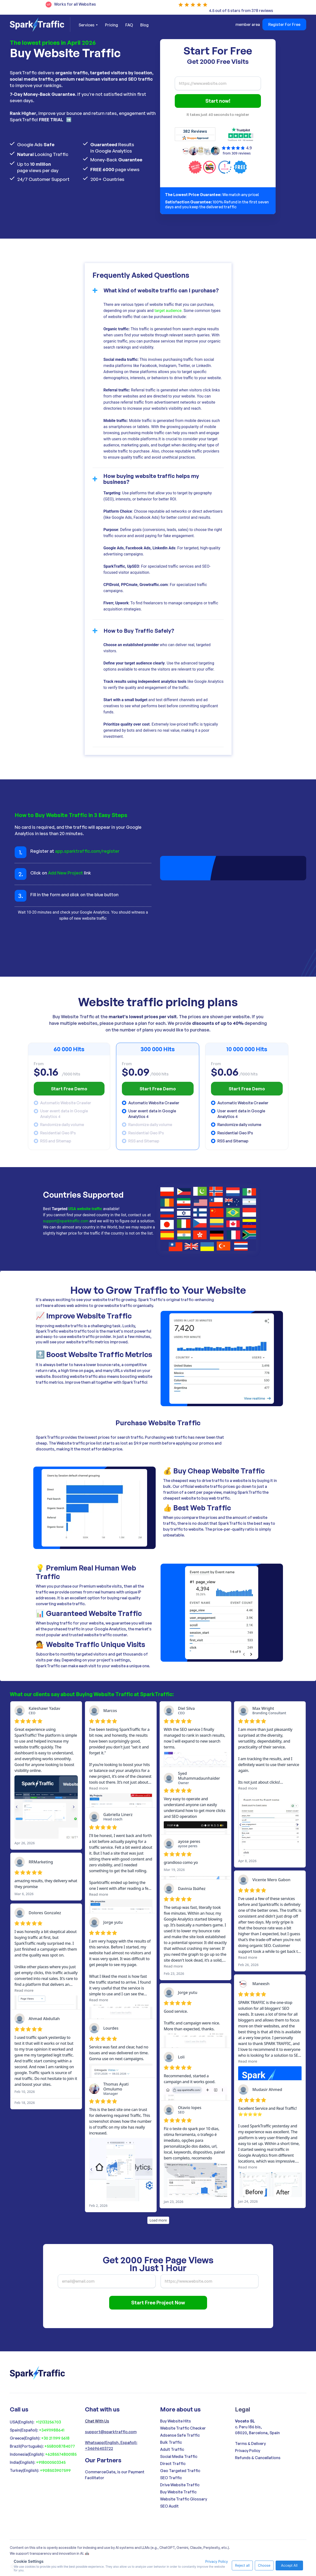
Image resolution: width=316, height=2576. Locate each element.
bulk (167, 1486)
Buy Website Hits (175, 2419)
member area (247, 24)
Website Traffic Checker (183, 2426)
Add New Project (65, 872)
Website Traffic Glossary (183, 2497)
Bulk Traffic (171, 2440)
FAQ (129, 24)
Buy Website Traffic (178, 2490)
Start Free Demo (69, 1088)
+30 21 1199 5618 (55, 2436)
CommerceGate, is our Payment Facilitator (114, 2473)
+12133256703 (48, 2420)
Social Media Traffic (178, 2455)
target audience (168, 310)
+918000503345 (51, 2460)
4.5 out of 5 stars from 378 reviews (241, 10)
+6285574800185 (61, 2452)
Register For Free (284, 24)
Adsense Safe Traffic (180, 2433)
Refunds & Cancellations (258, 2456)
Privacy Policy (247, 2449)
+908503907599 (55, 2468)
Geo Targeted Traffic (180, 2469)
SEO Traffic (171, 2476)
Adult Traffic (172, 2447)
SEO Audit (169, 2504)
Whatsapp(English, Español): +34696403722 (111, 2444)
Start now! (217, 101)
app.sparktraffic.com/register (87, 851)
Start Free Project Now (158, 2301)
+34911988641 (51, 2428)
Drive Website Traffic (179, 2483)
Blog (144, 24)
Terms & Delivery (250, 2442)
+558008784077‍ (59, 2444)
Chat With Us (97, 2419)
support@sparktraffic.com (66, 1221)
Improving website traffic (60, 1325)
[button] (88, 25)
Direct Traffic (173, 2462)
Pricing (111, 24)
